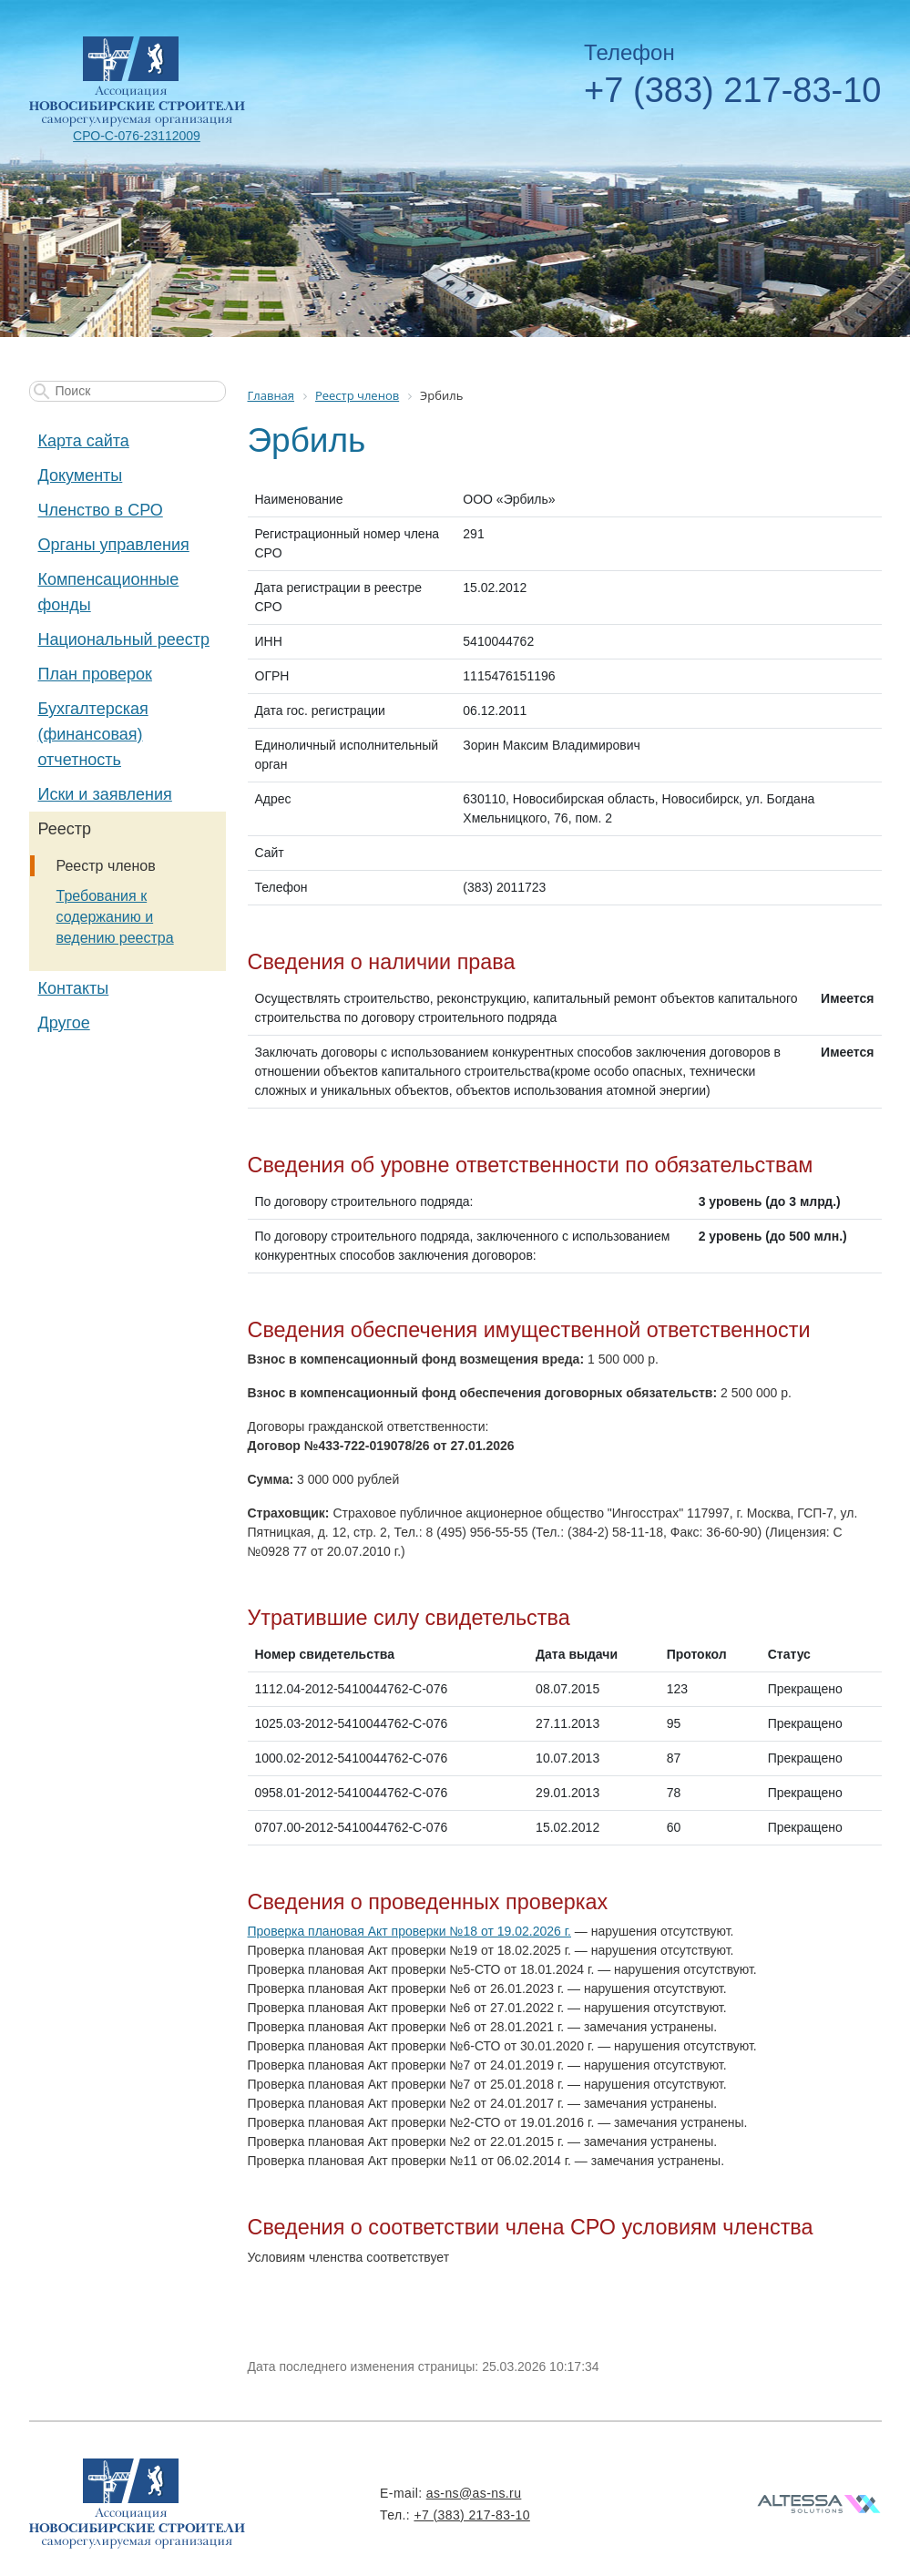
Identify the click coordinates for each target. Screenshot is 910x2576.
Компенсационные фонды (108, 592)
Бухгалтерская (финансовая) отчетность (93, 734)
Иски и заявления (105, 794)
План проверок (95, 674)
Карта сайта (83, 441)
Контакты (73, 988)
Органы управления (113, 545)
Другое (64, 1023)
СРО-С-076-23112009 (136, 135)
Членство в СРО (100, 510)
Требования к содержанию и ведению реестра (115, 917)
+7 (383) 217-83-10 (732, 90)
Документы (80, 475)
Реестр (65, 829)
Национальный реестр (124, 639)
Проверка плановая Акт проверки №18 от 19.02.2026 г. (409, 1931)
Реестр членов (106, 866)
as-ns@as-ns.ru (474, 2493)
